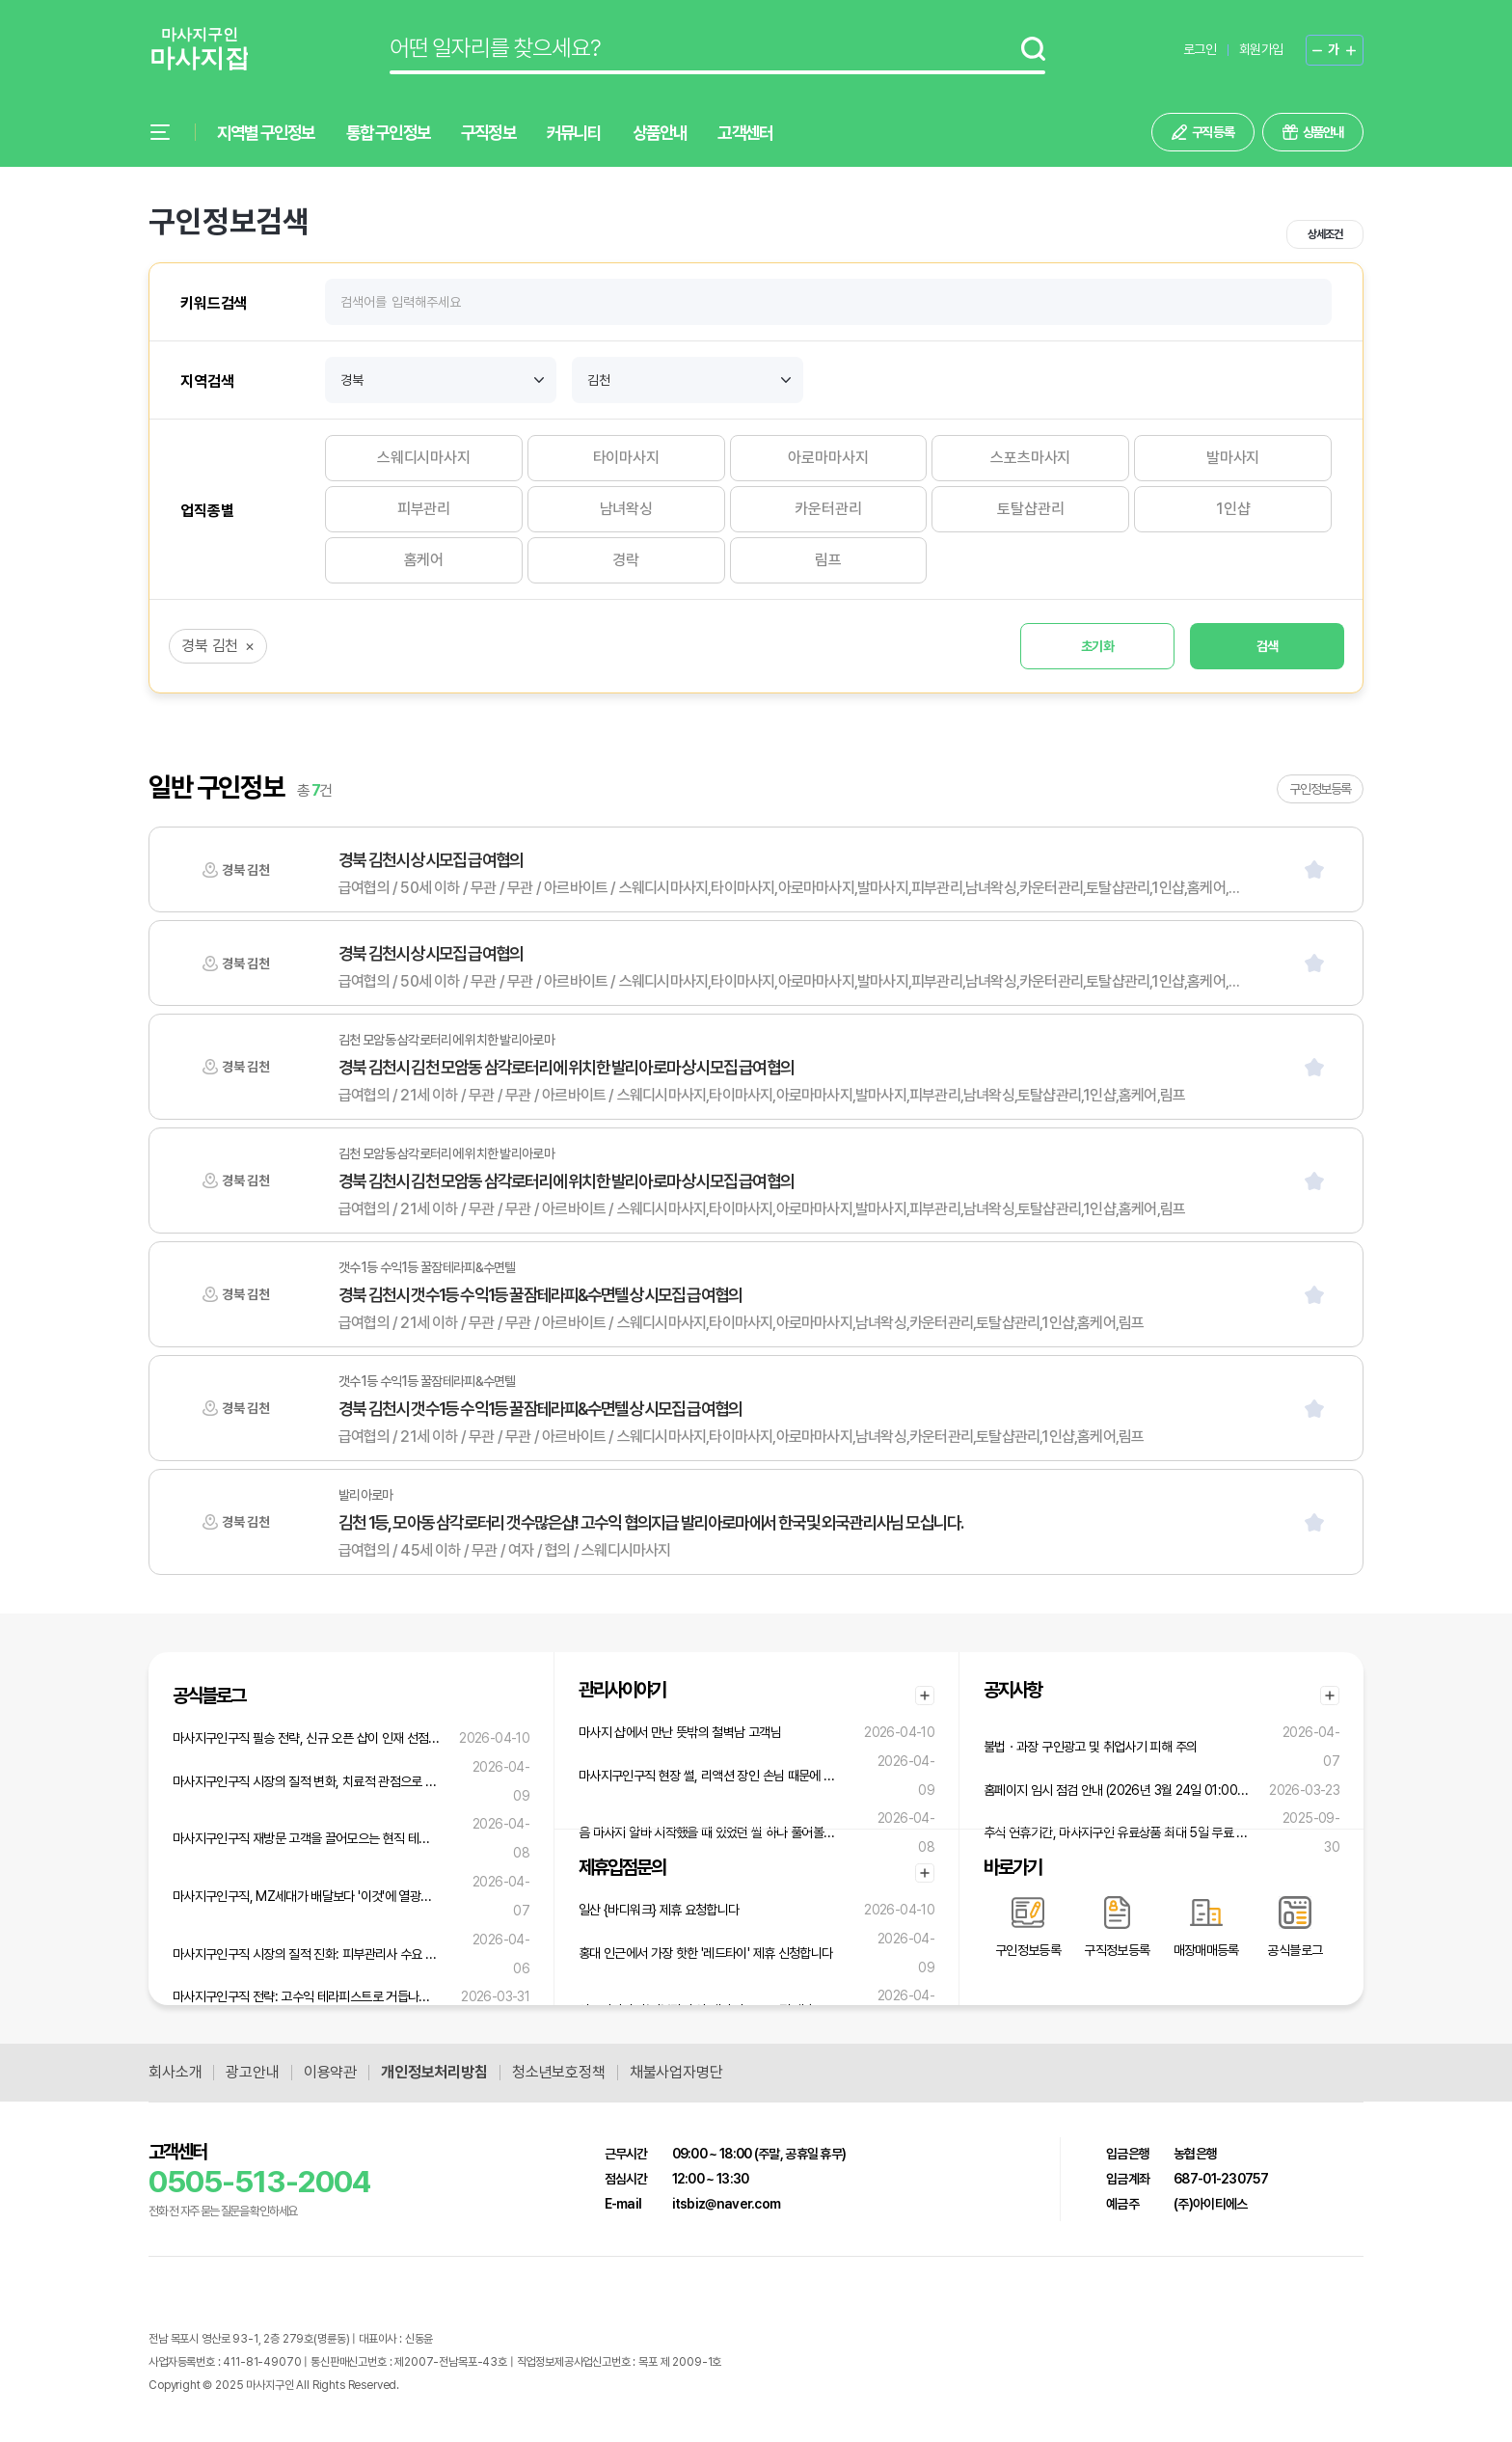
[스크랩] (1314, 869)
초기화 (1097, 646)
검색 (1267, 646)
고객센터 (744, 132)
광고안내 (252, 2072)
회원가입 (1260, 49)
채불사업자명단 (676, 2072)
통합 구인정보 (388, 132)
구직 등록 (1213, 132)
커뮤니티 (574, 132)
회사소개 (175, 2072)
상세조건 (1324, 234)
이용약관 (330, 2072)
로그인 (1199, 49)
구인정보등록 (1320, 789)
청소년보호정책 (559, 2072)
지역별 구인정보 (266, 132)
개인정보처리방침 (434, 2072)
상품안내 (660, 132)
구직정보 (488, 132)
